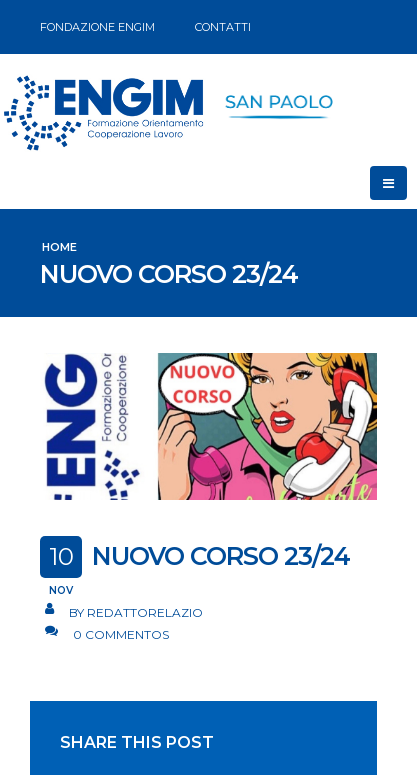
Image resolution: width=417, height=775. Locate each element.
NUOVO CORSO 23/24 (221, 556)
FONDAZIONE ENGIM (97, 27)
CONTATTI (223, 27)
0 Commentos (121, 634)
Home (59, 247)
